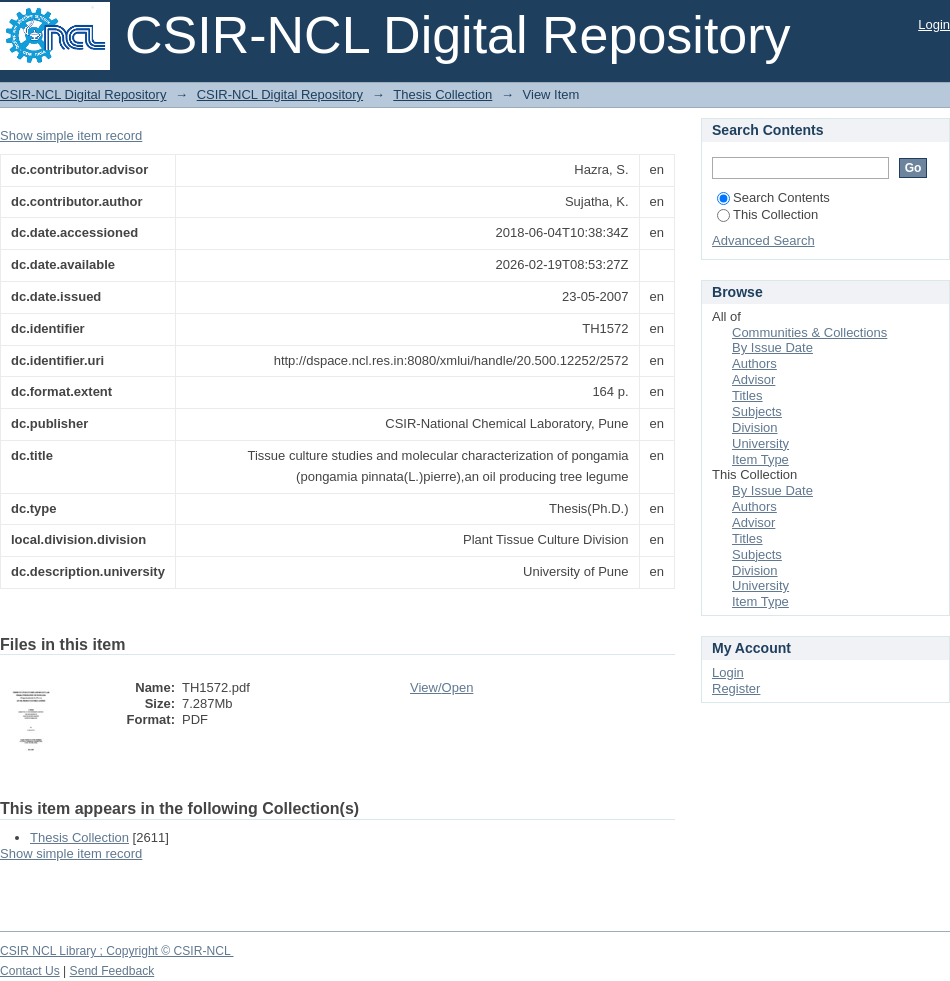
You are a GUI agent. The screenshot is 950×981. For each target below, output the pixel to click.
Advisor (753, 379)
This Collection (767, 214)
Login (934, 24)
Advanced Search (763, 240)
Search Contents (773, 197)
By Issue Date (772, 347)
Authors (754, 363)
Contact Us (30, 971)
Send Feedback (112, 971)
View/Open (441, 687)
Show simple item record (71, 135)
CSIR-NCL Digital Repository (83, 94)
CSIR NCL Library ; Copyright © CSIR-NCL (117, 951)
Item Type (760, 459)
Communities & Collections (809, 332)
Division (755, 427)
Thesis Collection (442, 94)
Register (736, 688)
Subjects (757, 411)
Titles (747, 395)
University (760, 443)
